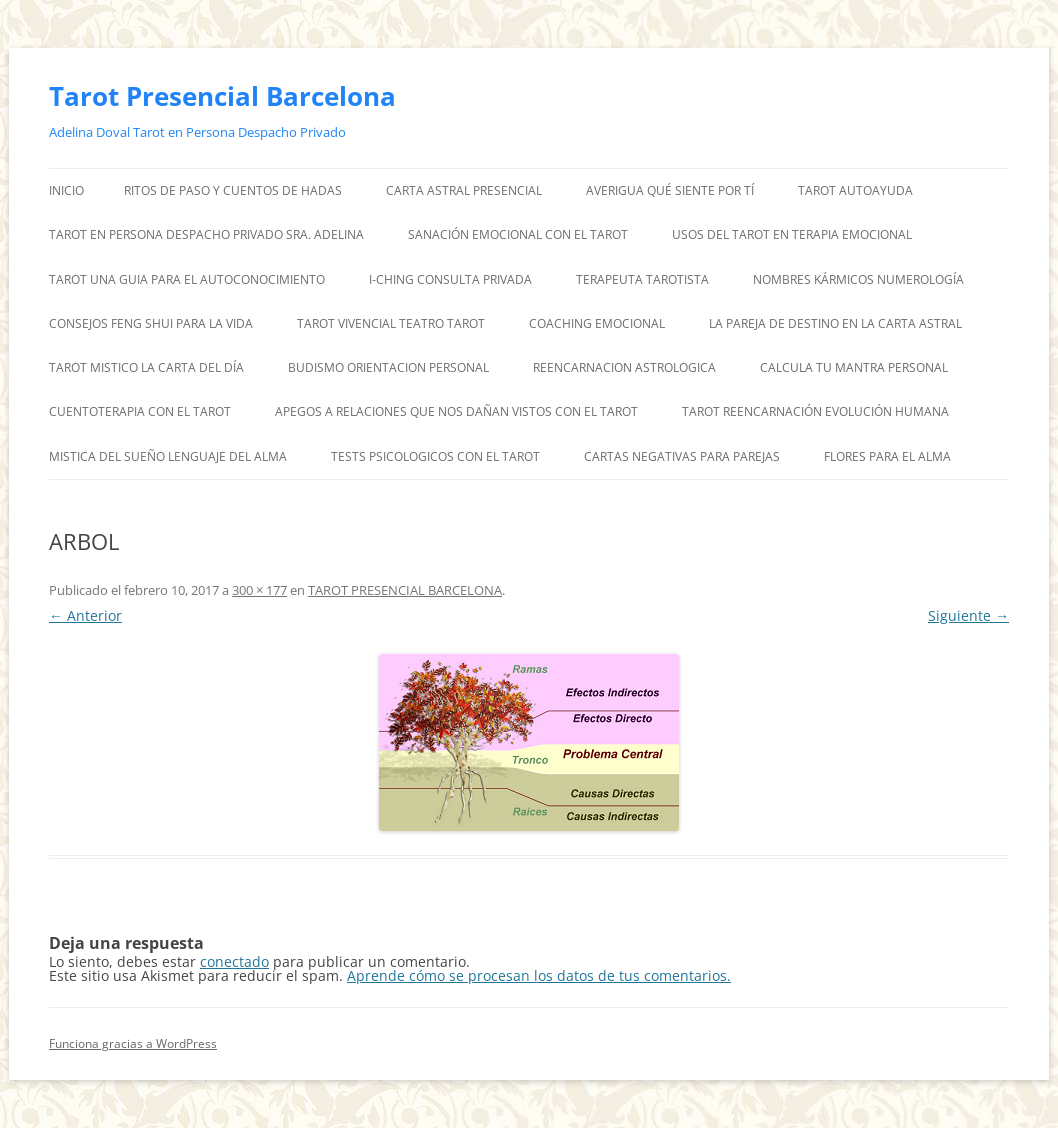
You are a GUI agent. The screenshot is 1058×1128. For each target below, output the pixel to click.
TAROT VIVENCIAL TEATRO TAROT (391, 323)
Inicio (66, 190)
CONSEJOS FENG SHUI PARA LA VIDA (151, 323)
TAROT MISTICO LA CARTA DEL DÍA (146, 367)
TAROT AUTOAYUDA (855, 190)
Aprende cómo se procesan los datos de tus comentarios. (539, 975)
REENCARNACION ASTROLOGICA (624, 367)
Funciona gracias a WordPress (133, 1043)
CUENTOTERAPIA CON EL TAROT (140, 411)
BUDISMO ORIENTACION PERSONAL (388, 367)
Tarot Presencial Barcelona (222, 96)
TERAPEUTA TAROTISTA (642, 279)
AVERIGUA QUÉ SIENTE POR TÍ (670, 190)
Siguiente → (968, 615)
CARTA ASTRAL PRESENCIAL (464, 190)
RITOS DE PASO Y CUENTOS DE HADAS (233, 190)
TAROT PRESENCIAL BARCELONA (405, 590)
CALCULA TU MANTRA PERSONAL (854, 367)
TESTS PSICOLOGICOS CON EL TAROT (435, 456)
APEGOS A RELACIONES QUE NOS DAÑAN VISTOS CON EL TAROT (456, 411)
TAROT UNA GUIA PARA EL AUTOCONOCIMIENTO (187, 279)
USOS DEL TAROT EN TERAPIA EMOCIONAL (792, 234)
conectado (234, 961)
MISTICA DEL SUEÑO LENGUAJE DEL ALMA (168, 456)
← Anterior (85, 615)
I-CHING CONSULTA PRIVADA (450, 279)
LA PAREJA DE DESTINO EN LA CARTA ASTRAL (835, 323)
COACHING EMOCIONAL (597, 323)
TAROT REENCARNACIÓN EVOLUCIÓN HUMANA (815, 411)
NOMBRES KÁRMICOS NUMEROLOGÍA (858, 279)
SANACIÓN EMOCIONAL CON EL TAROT (518, 234)
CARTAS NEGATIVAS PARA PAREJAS (682, 456)
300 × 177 (259, 590)
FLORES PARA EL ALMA (887, 456)
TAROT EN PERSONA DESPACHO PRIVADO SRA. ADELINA (206, 234)
